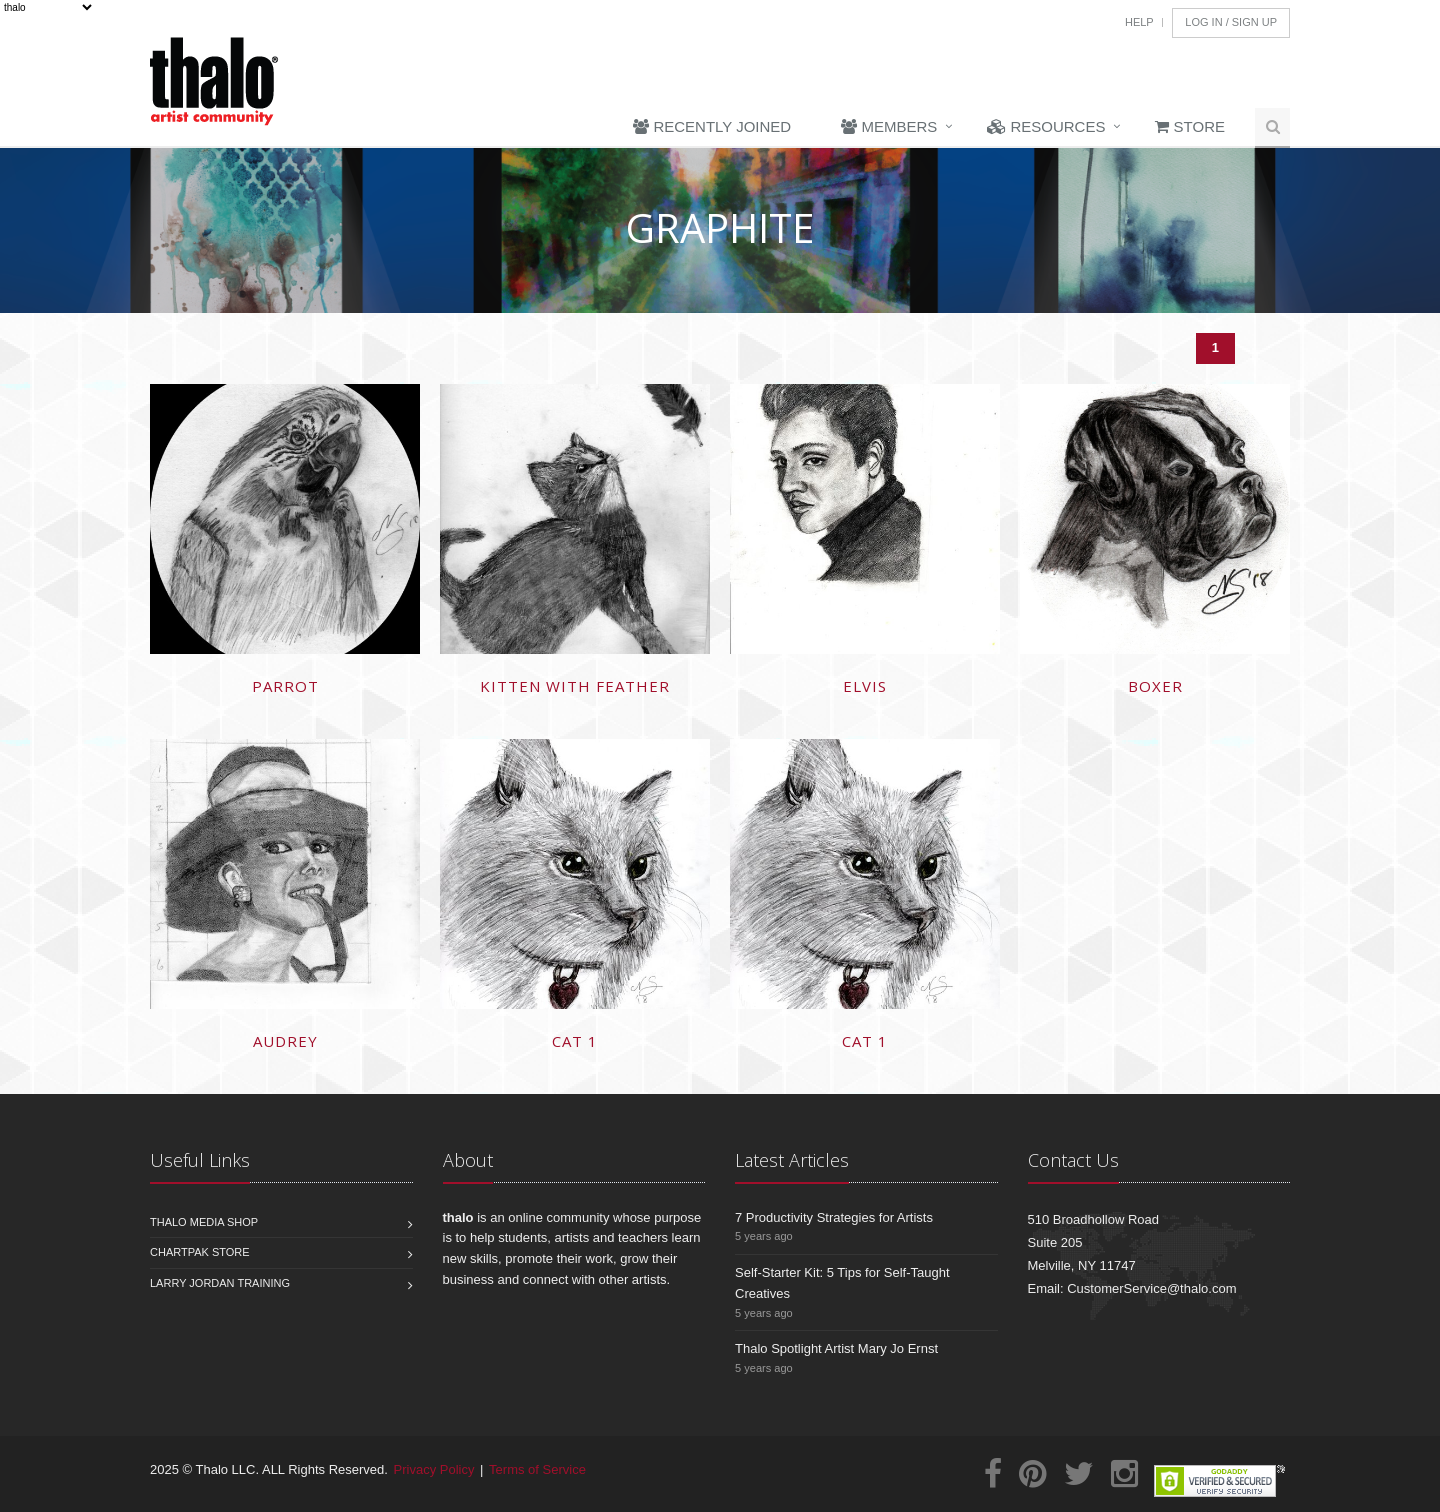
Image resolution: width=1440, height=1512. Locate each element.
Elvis (865, 686)
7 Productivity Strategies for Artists (834, 1217)
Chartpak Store (200, 1252)
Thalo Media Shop (204, 1222)
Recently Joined (712, 126)
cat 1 (575, 1041)
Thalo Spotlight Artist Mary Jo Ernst (836, 1348)
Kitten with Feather (575, 686)
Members (889, 126)
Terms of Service (537, 1469)
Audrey (285, 1041)
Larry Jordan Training (220, 1283)
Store (1190, 126)
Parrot (285, 686)
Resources (1046, 126)
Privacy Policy (434, 1469)
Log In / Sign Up (1231, 22)
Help (1139, 22)
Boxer (1155, 686)
